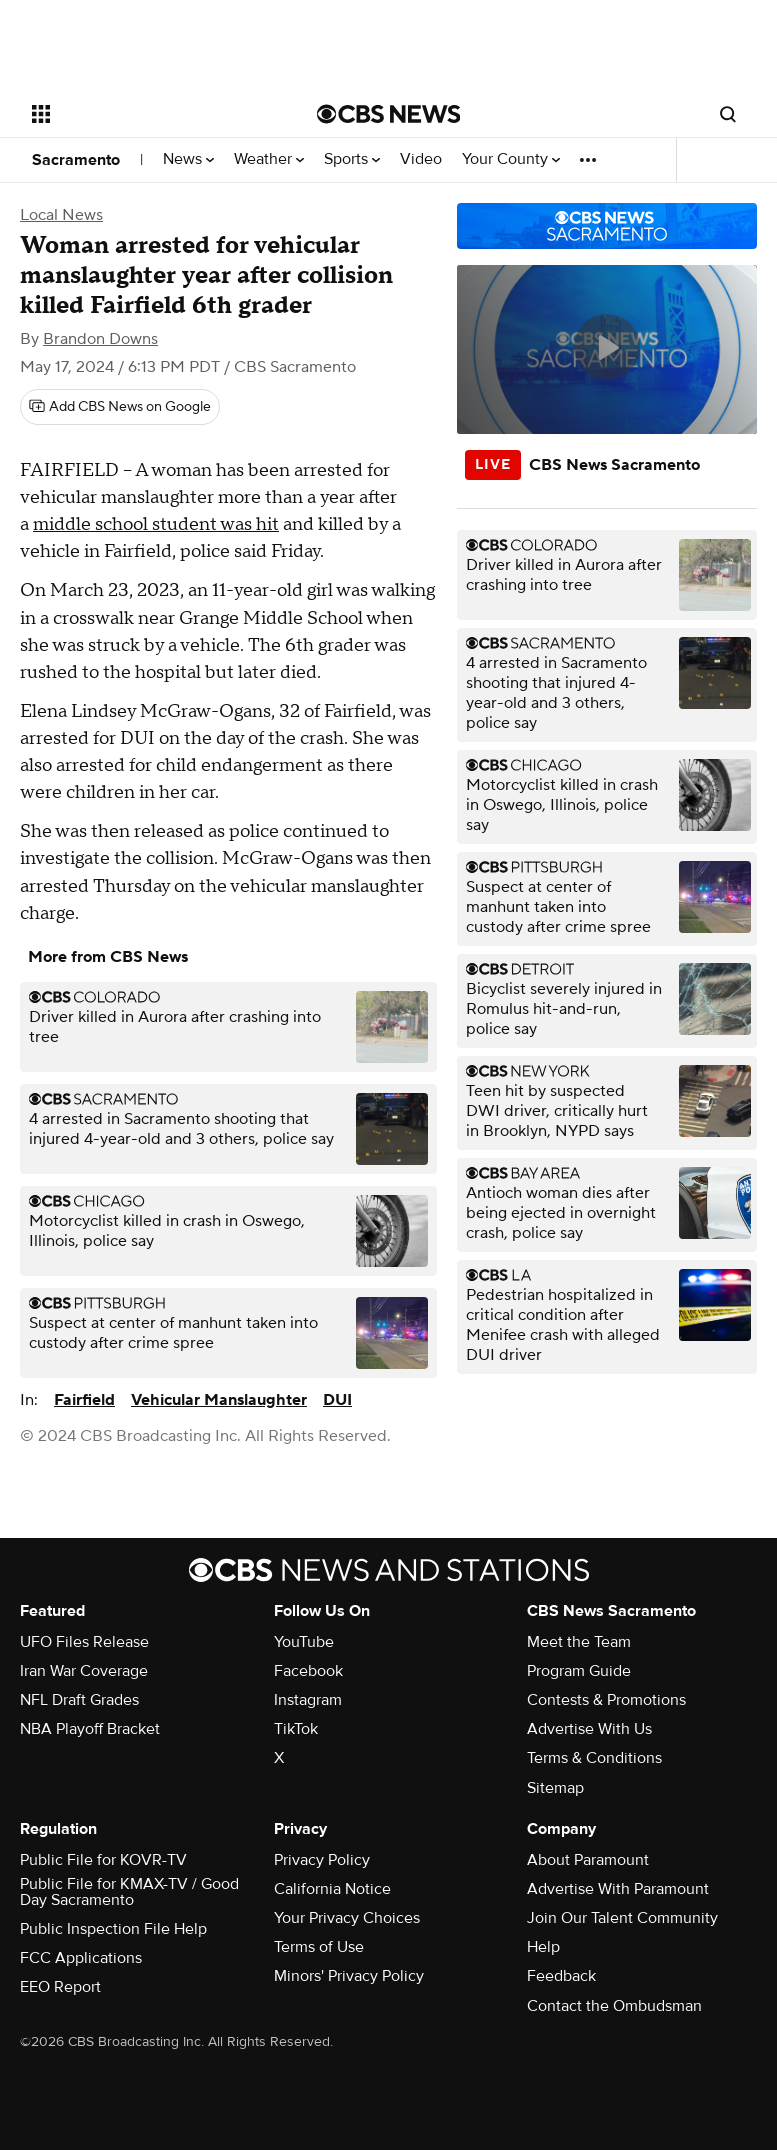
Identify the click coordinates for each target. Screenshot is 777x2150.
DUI (337, 1400)
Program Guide (579, 1671)
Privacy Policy (322, 1860)
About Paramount (588, 1860)
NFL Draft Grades (79, 1700)
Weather (269, 159)
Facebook (308, 1671)
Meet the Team (579, 1642)
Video (421, 159)
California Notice (332, 1889)
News (188, 159)
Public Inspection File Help (113, 1929)
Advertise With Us (589, 1729)
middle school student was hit (156, 524)
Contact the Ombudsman (614, 2006)
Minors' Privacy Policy (349, 1976)
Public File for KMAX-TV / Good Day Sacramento (129, 1892)
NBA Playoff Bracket (90, 1729)
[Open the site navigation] (151, 114)
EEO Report (60, 1987)
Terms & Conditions (594, 1758)
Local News (61, 215)
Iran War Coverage (84, 1671)
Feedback (561, 1976)
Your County (511, 159)
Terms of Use (319, 1947)
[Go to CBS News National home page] (389, 114)
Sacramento (76, 160)
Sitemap (555, 1788)
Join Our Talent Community (622, 1918)
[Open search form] (728, 114)
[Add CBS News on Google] (120, 407)
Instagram (308, 1700)
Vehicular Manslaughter (219, 1400)
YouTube (304, 1642)
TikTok (296, 1729)
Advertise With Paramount (618, 1889)
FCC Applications (81, 1958)
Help (543, 1947)
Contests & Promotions (606, 1700)
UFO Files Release (84, 1642)
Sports (352, 159)
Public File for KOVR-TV (103, 1860)
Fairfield (84, 1400)
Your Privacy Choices (347, 1918)
